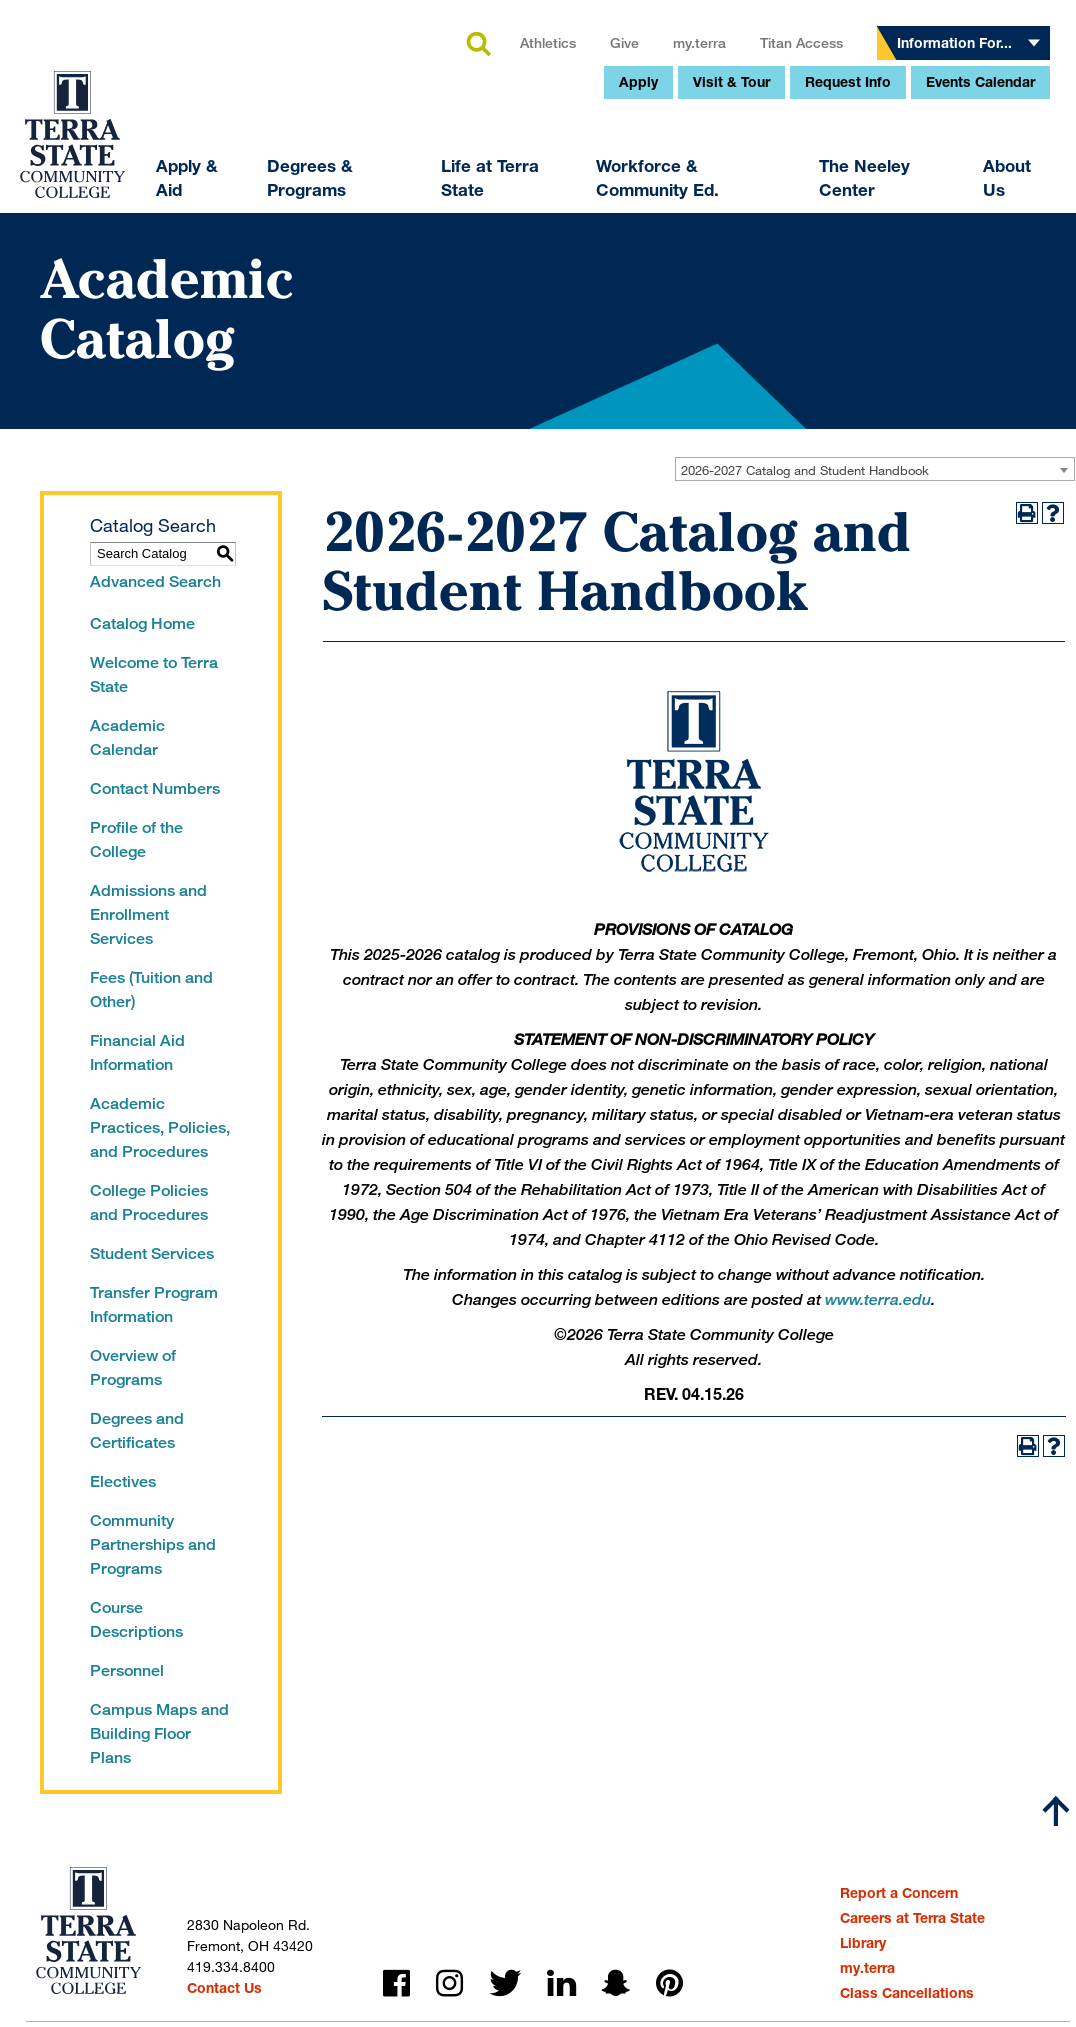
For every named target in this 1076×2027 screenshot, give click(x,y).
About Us (871, 329)
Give (489, 194)
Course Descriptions (136, 1619)
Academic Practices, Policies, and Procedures (160, 1127)
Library (863, 1942)
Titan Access (666, 194)
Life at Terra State (355, 329)
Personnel (127, 1670)
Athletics (413, 194)
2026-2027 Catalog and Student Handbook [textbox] (805, 470)
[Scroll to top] (1056, 1811)
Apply (503, 233)
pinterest (669, 1983)
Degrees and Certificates (137, 1430)
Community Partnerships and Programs (153, 1544)
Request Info (713, 233)
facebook (396, 1983)
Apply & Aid (52, 329)
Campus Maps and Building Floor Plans (159, 1733)
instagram (449, 1983)
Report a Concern (899, 1892)
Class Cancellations (907, 1992)
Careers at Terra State (912, 1917)
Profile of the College (136, 839)
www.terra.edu (878, 1299)
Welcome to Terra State (154, 674)
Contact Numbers (155, 788)
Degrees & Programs (175, 329)
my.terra (564, 194)
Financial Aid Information (137, 1052)
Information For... (819, 194)
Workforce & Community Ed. (522, 329)
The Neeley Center (729, 329)
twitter (505, 1983)
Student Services (152, 1253)
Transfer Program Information (154, 1304)
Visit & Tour (596, 233)
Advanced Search (155, 581)
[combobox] (875, 469)
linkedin (561, 1983)
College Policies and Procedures (149, 1202)
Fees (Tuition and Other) (151, 989)
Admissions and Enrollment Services (148, 914)
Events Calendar (845, 233)
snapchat (616, 1983)
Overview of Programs (133, 1367)
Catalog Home (142, 623)
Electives (123, 1481)
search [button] (343, 197)
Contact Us (224, 1987)
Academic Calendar (127, 737)
